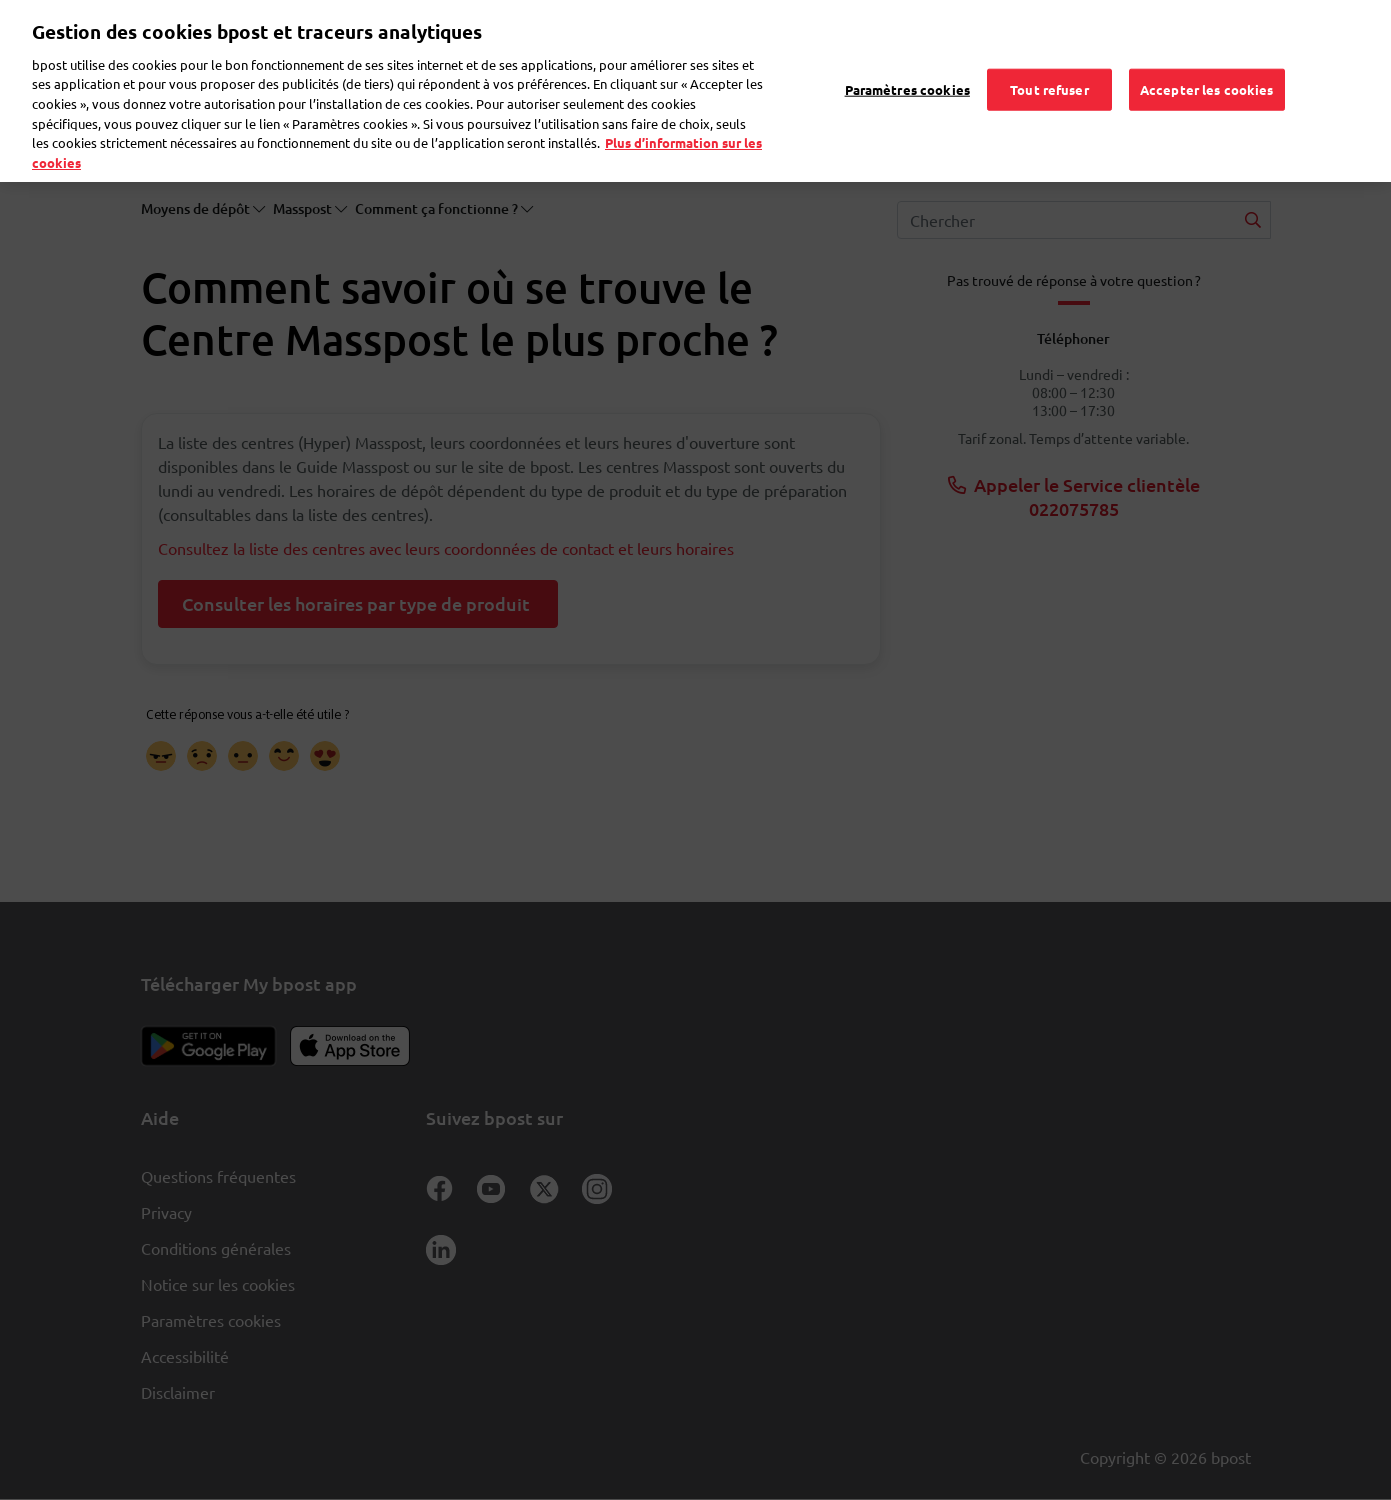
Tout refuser (1049, 59)
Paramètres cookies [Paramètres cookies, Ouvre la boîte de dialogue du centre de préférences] (907, 59)
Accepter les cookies (1207, 59)
